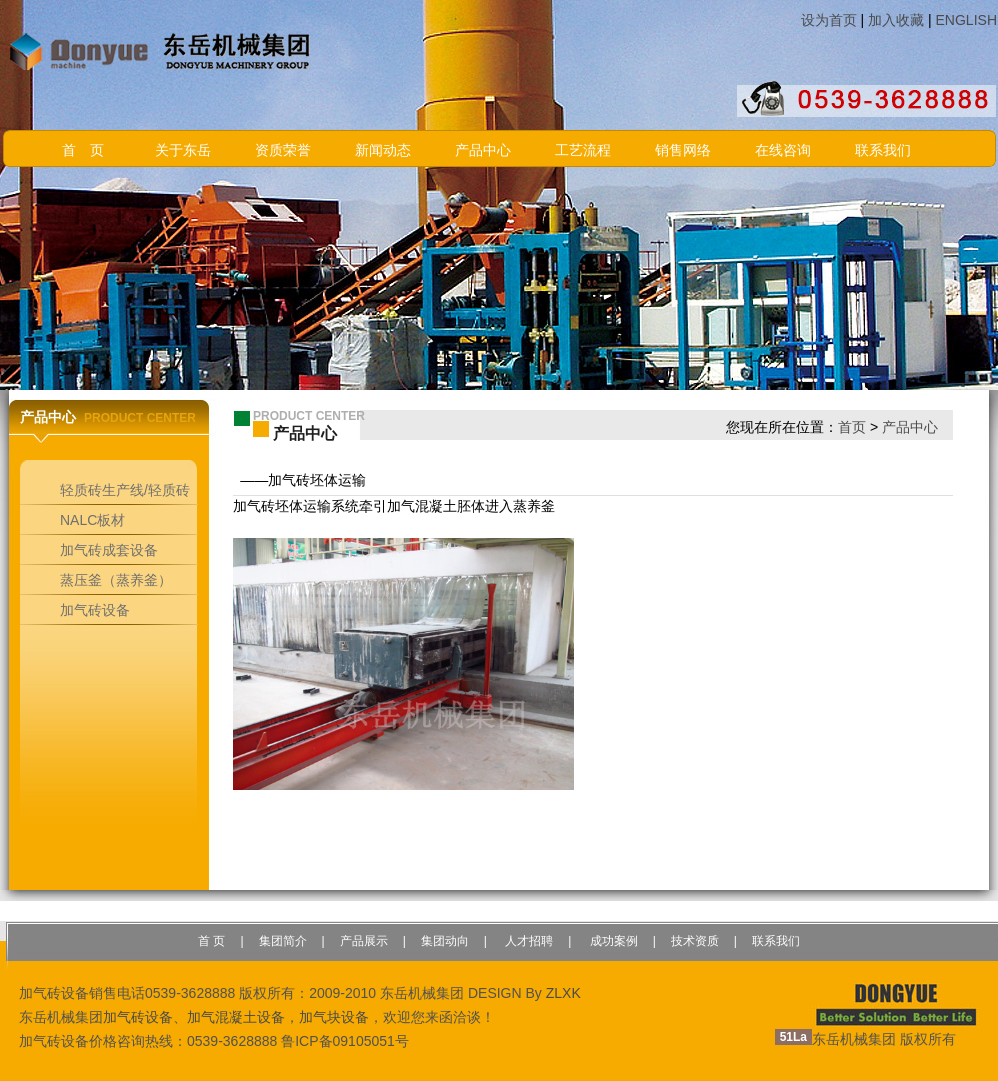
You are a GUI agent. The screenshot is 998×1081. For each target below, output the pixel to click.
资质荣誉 (283, 150)
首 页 (83, 150)
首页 (852, 427)
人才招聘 (527, 941)
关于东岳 (183, 150)
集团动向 (445, 941)
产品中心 (483, 150)
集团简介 (283, 941)
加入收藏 (896, 20)
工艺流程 (583, 150)
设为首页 (829, 20)
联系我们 (883, 150)
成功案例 (611, 941)
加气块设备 (334, 1017)
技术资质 (695, 941)
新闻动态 (383, 150)
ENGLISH (966, 20)
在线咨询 (783, 150)
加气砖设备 (138, 1017)
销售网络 (683, 150)
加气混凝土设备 (236, 1017)
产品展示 (364, 941)
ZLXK (563, 993)
